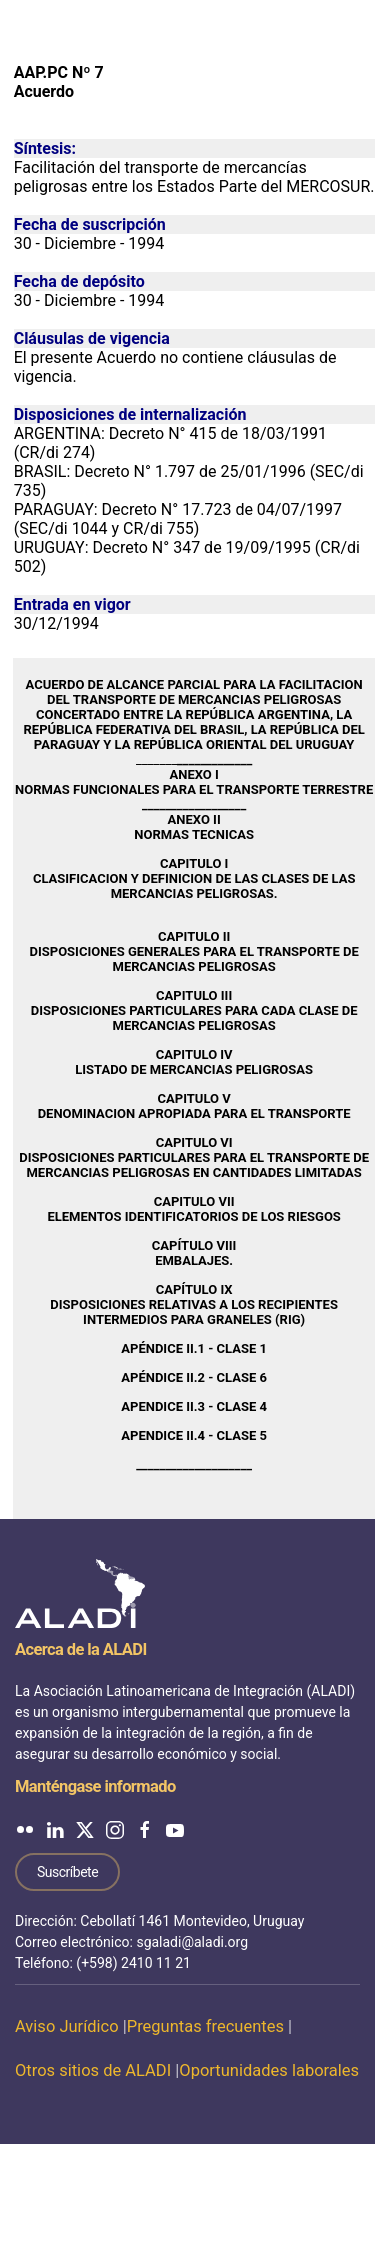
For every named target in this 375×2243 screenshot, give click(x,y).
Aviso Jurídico (67, 2026)
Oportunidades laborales (269, 2070)
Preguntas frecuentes (205, 2026)
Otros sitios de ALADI (93, 2070)
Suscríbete (67, 1872)
